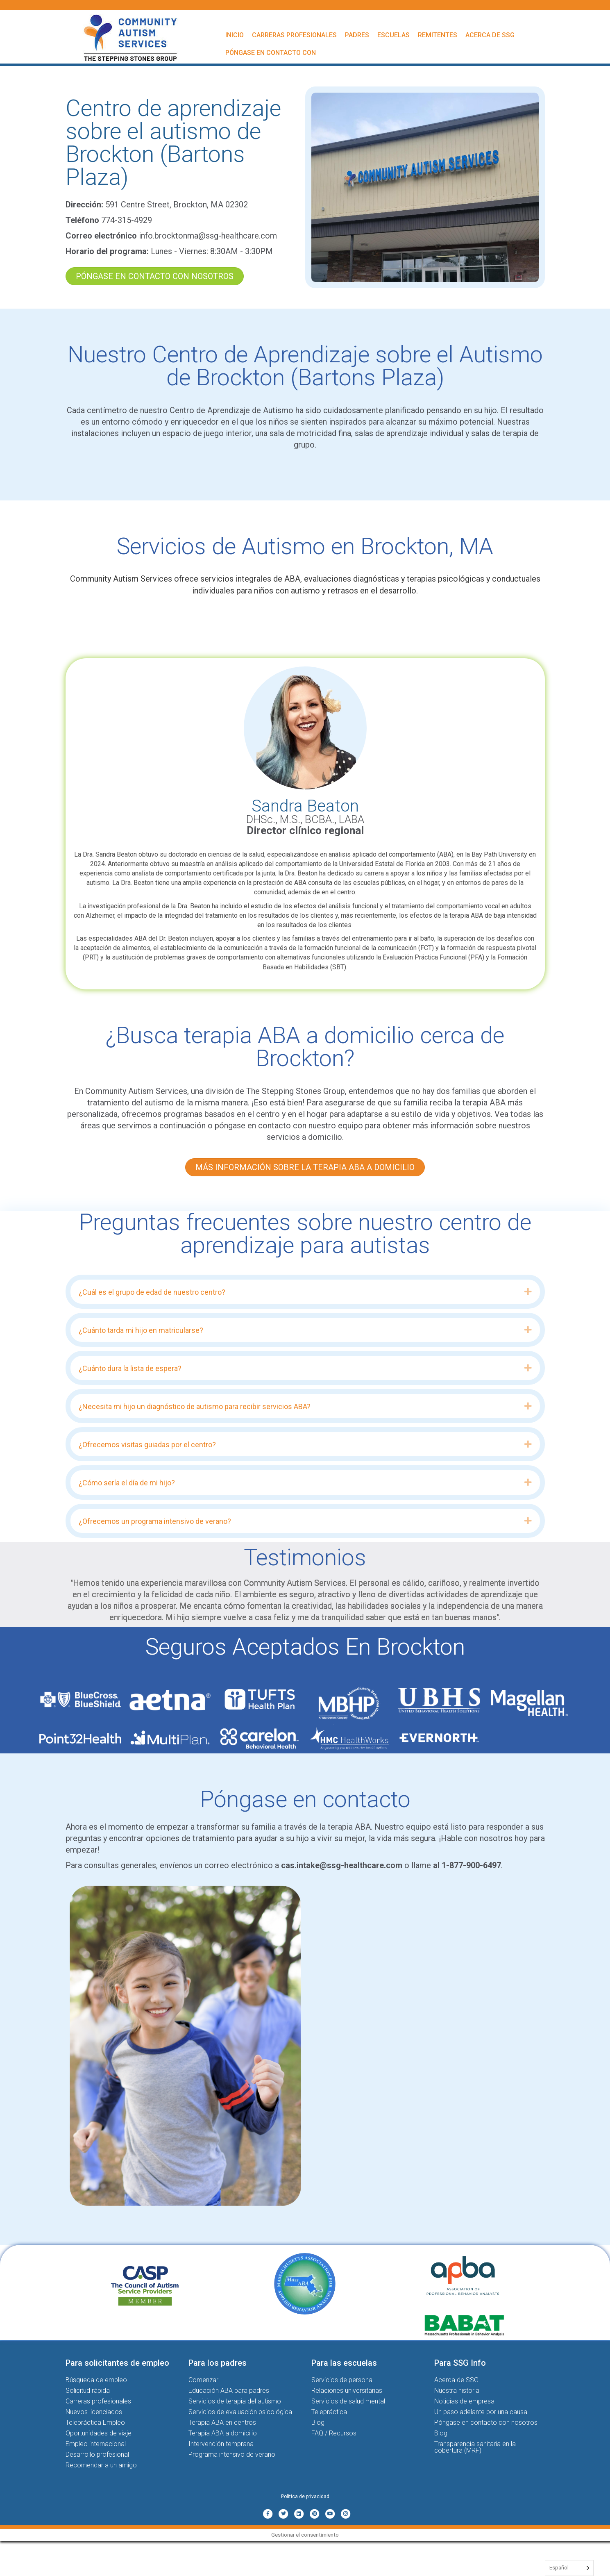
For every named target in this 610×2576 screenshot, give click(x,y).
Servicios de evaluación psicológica (240, 2412)
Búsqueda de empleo (96, 2380)
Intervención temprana (221, 2444)
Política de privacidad (305, 2496)
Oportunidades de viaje (99, 2433)
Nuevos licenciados (94, 2412)
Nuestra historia (456, 2390)
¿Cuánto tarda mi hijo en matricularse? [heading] (141, 1330)
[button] (528, 1292)
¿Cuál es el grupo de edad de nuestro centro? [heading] (152, 1292)
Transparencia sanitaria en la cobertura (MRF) (475, 2447)
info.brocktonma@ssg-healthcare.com (208, 236)
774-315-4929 (126, 220)
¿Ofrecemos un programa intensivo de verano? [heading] (155, 1521)
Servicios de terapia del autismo (234, 2401)
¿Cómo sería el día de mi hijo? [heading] (127, 1482)
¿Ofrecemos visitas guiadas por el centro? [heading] (147, 1444)
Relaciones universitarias (346, 2390)
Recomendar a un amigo (101, 2465)
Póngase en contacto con (270, 53)
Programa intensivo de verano (231, 2454)
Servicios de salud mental (348, 2401)
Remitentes (437, 35)
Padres (357, 35)
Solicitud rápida (88, 2390)
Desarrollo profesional (97, 2454)
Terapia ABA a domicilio (222, 2433)
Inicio (234, 35)
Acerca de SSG (490, 35)
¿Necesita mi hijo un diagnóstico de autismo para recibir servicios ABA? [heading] (195, 1406)
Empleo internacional (96, 2444)
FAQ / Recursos (333, 2433)
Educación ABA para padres (228, 2390)
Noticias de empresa (464, 2401)
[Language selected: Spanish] (569, 2568)
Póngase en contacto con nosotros (485, 2422)
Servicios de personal (342, 2380)
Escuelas (393, 35)
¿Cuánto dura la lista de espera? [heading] (130, 1368)
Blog (317, 2422)
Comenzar (203, 2380)
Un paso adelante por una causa (480, 2412)
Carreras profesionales (294, 35)
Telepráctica (329, 2412)
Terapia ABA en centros (222, 2422)
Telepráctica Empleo (95, 2422)
